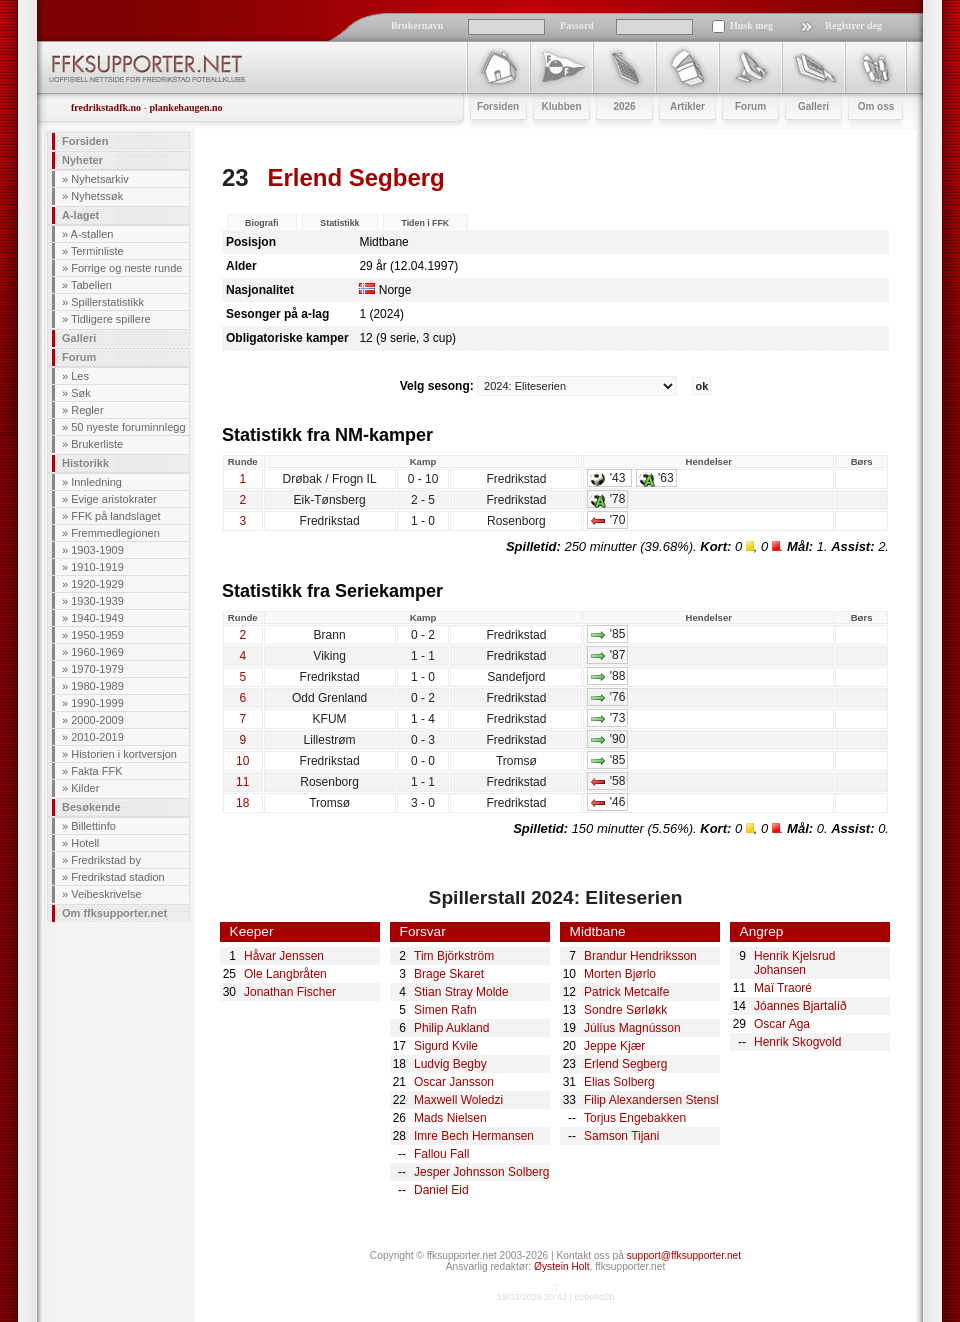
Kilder (85, 788)
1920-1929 (97, 584)
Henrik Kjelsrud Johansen (794, 963)
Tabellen (91, 285)
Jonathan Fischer (290, 992)
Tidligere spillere (111, 319)
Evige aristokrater (114, 499)
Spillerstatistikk (107, 302)
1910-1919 (97, 567)
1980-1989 (97, 686)
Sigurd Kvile (446, 1046)
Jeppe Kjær (614, 1046)
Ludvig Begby (450, 1064)
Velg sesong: (540, 386)
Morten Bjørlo (620, 974)
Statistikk (339, 223)
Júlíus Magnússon (632, 1028)
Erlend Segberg (625, 1064)
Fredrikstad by (106, 860)
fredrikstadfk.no (106, 107)
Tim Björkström (454, 956)
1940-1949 (97, 618)
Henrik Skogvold (797, 1042)
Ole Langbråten (285, 974)
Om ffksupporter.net (114, 913)
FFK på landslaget (115, 516)
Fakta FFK (96, 771)
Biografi (261, 223)
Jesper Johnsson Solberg (481, 1172)
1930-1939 (97, 601)
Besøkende (91, 807)
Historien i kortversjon (124, 754)
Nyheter (82, 160)
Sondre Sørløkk (625, 1010)
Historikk (85, 463)
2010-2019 (97, 737)
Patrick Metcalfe (626, 992)
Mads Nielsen (450, 1118)
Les (80, 376)
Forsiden (85, 141)
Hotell (85, 843)
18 (242, 803)
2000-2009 (97, 720)
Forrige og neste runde (126, 268)
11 (242, 782)
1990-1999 (97, 703)
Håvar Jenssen (284, 956)
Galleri (79, 338)
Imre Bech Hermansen (474, 1136)
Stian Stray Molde (461, 992)
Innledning (96, 482)
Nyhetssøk (97, 196)
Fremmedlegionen (115, 533)
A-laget (80, 215)
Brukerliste (97, 444)
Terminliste (97, 251)
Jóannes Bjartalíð (800, 1006)
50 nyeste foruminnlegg (128, 427)
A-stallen (92, 234)
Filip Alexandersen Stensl (651, 1100)
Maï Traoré (783, 988)
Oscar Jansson (454, 1082)
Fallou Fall (441, 1154)
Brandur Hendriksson (640, 956)
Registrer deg (853, 25)
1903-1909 (97, 550)
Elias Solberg (619, 1082)
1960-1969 (97, 652)
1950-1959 (97, 635)
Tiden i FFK (425, 223)
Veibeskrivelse (106, 894)
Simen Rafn (445, 1010)
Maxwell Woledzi (458, 1100)
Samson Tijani (621, 1136)
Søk (81, 393)
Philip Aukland (451, 1028)
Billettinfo (93, 826)
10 (242, 761)
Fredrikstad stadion (118, 877)
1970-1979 (97, 669)
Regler (87, 410)
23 (235, 177)
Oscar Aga (782, 1024)
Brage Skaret (449, 974)
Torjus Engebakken (635, 1118)
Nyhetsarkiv (99, 179)
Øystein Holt (561, 1266)
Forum (79, 357)
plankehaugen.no (185, 107)
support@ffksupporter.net (684, 1255)
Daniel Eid (441, 1190)
